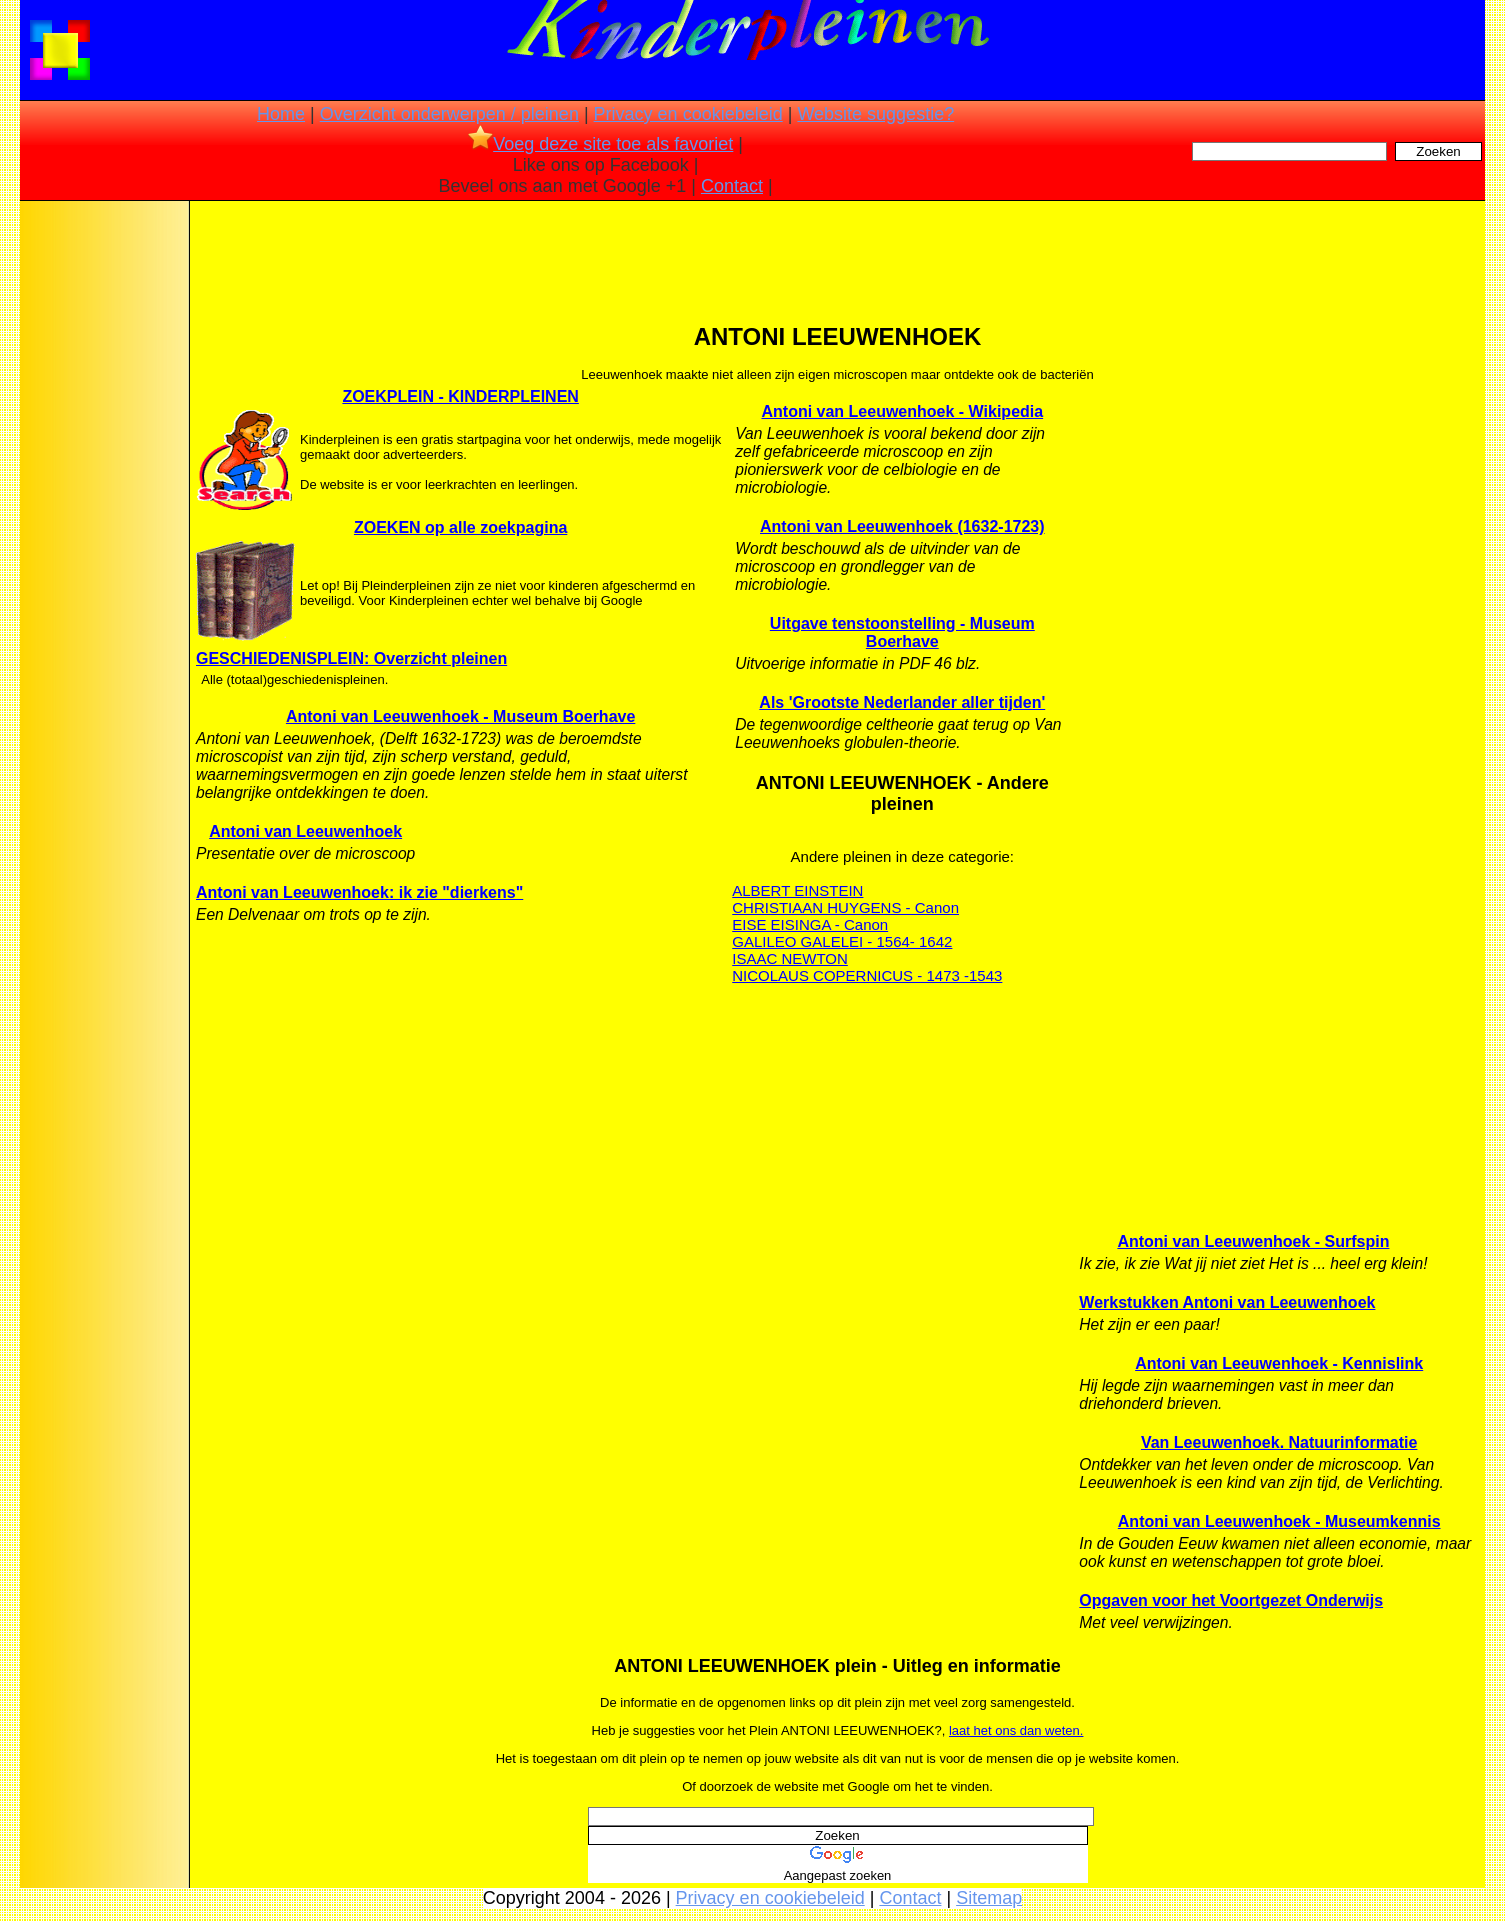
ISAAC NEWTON (790, 958)
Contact (732, 186)
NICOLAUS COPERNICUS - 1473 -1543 (867, 975)
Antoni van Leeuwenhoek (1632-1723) (902, 526)
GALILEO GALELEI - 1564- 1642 (842, 941)
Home (281, 114)
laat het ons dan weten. (1016, 1730)
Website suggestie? (875, 114)
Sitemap (989, 1898)
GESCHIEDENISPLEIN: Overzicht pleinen (351, 658)
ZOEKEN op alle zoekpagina (460, 527)
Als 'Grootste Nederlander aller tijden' (902, 702)
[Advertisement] (103, 520)
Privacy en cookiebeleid (688, 114)
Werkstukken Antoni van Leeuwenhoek (1227, 1302)
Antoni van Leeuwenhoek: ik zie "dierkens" (359, 892)
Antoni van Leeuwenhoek (305, 831)
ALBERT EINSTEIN (797, 890)
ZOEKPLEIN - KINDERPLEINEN (460, 396)
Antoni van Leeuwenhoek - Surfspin (1253, 1241)
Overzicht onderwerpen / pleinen (449, 114)
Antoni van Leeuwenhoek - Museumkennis (1279, 1521)
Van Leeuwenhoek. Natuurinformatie (1279, 1442)
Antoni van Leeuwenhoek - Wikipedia (902, 411)
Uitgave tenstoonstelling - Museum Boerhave (902, 632)
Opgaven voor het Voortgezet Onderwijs (1231, 1600)
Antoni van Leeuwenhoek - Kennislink (1279, 1363)
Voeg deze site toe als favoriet (600, 144)
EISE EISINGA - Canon (810, 924)
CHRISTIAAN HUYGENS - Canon (845, 907)
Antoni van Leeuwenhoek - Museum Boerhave (460, 716)
